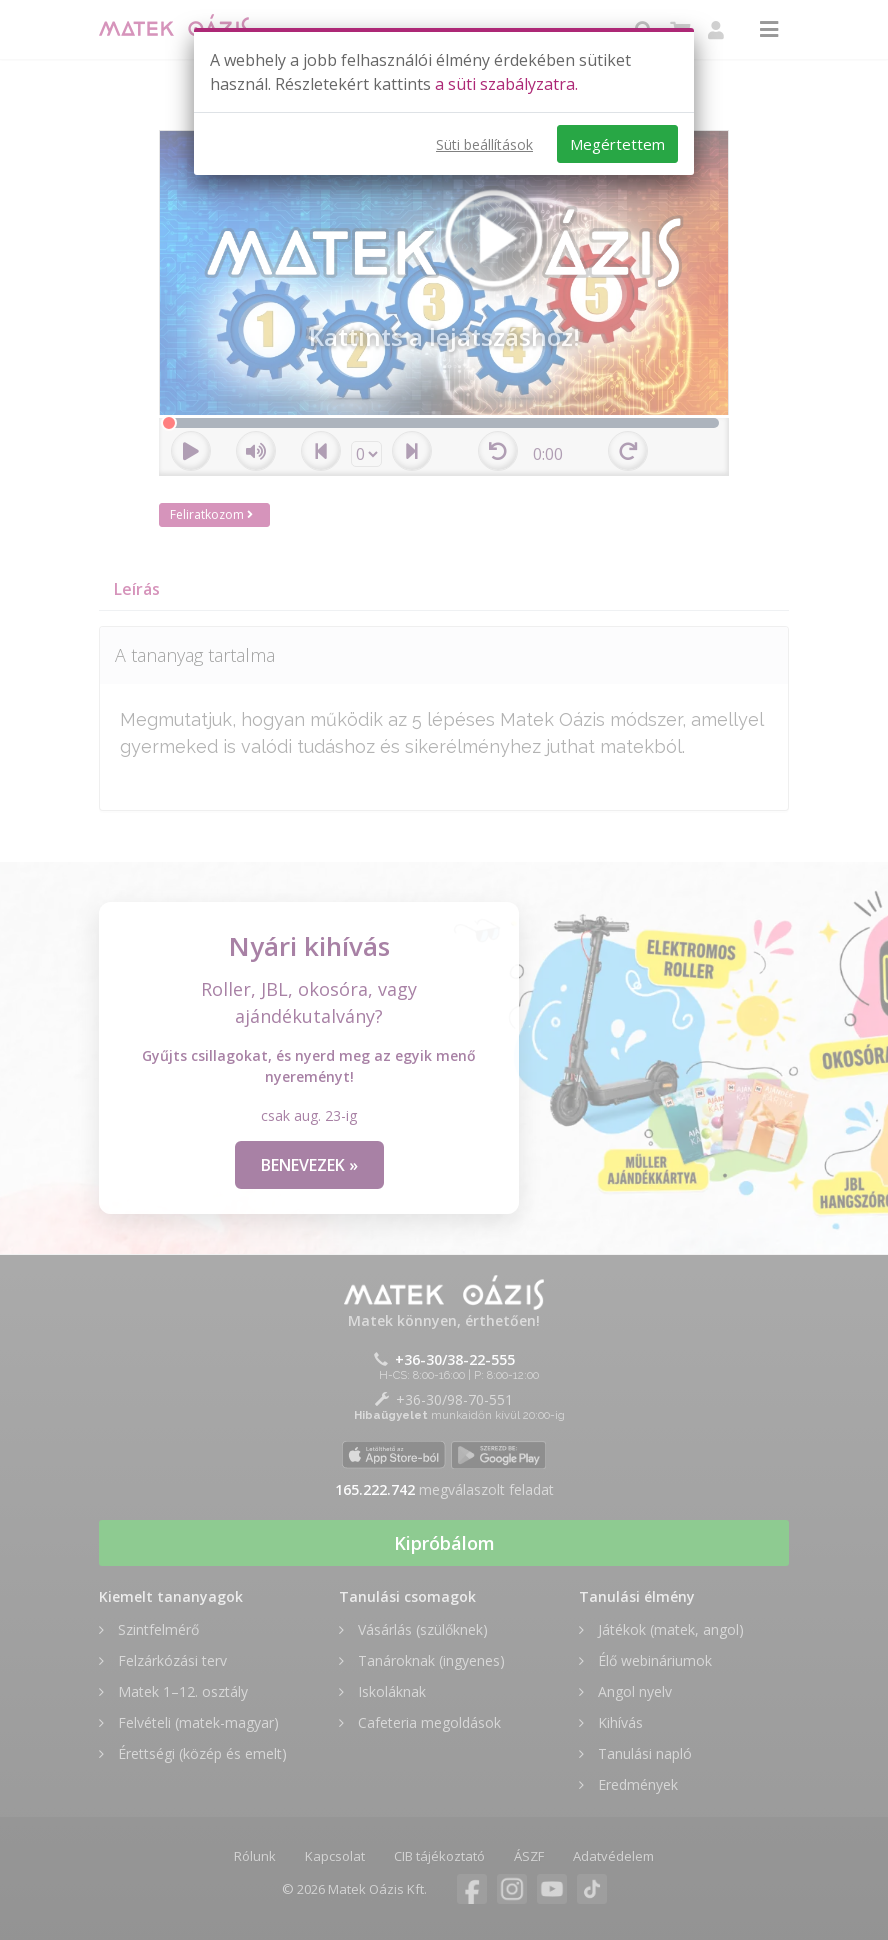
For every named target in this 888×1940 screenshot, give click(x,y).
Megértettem (617, 144)
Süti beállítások (484, 144)
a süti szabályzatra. (506, 84)
